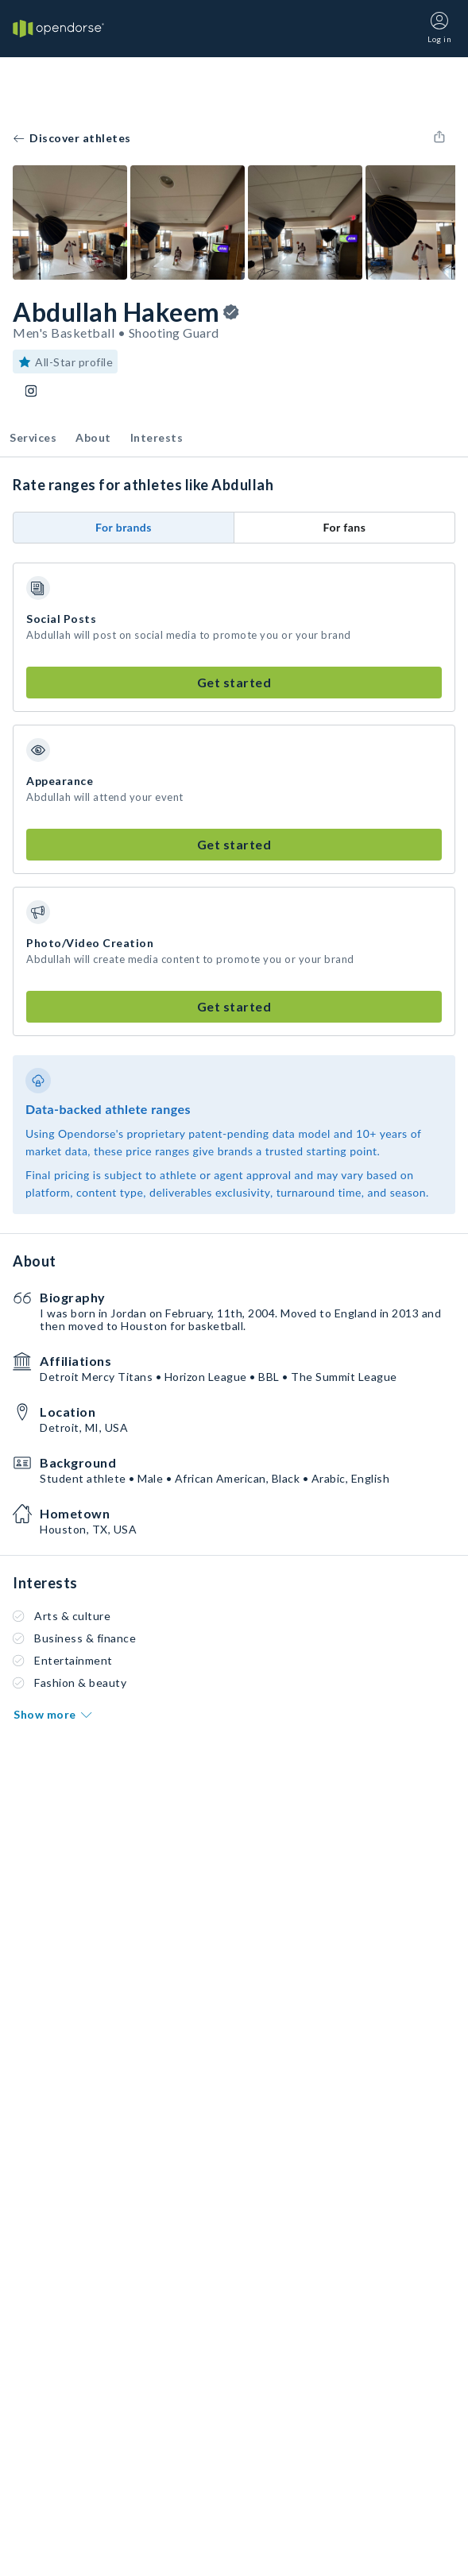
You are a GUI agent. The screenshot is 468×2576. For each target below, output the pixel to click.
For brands (123, 527)
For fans (344, 527)
